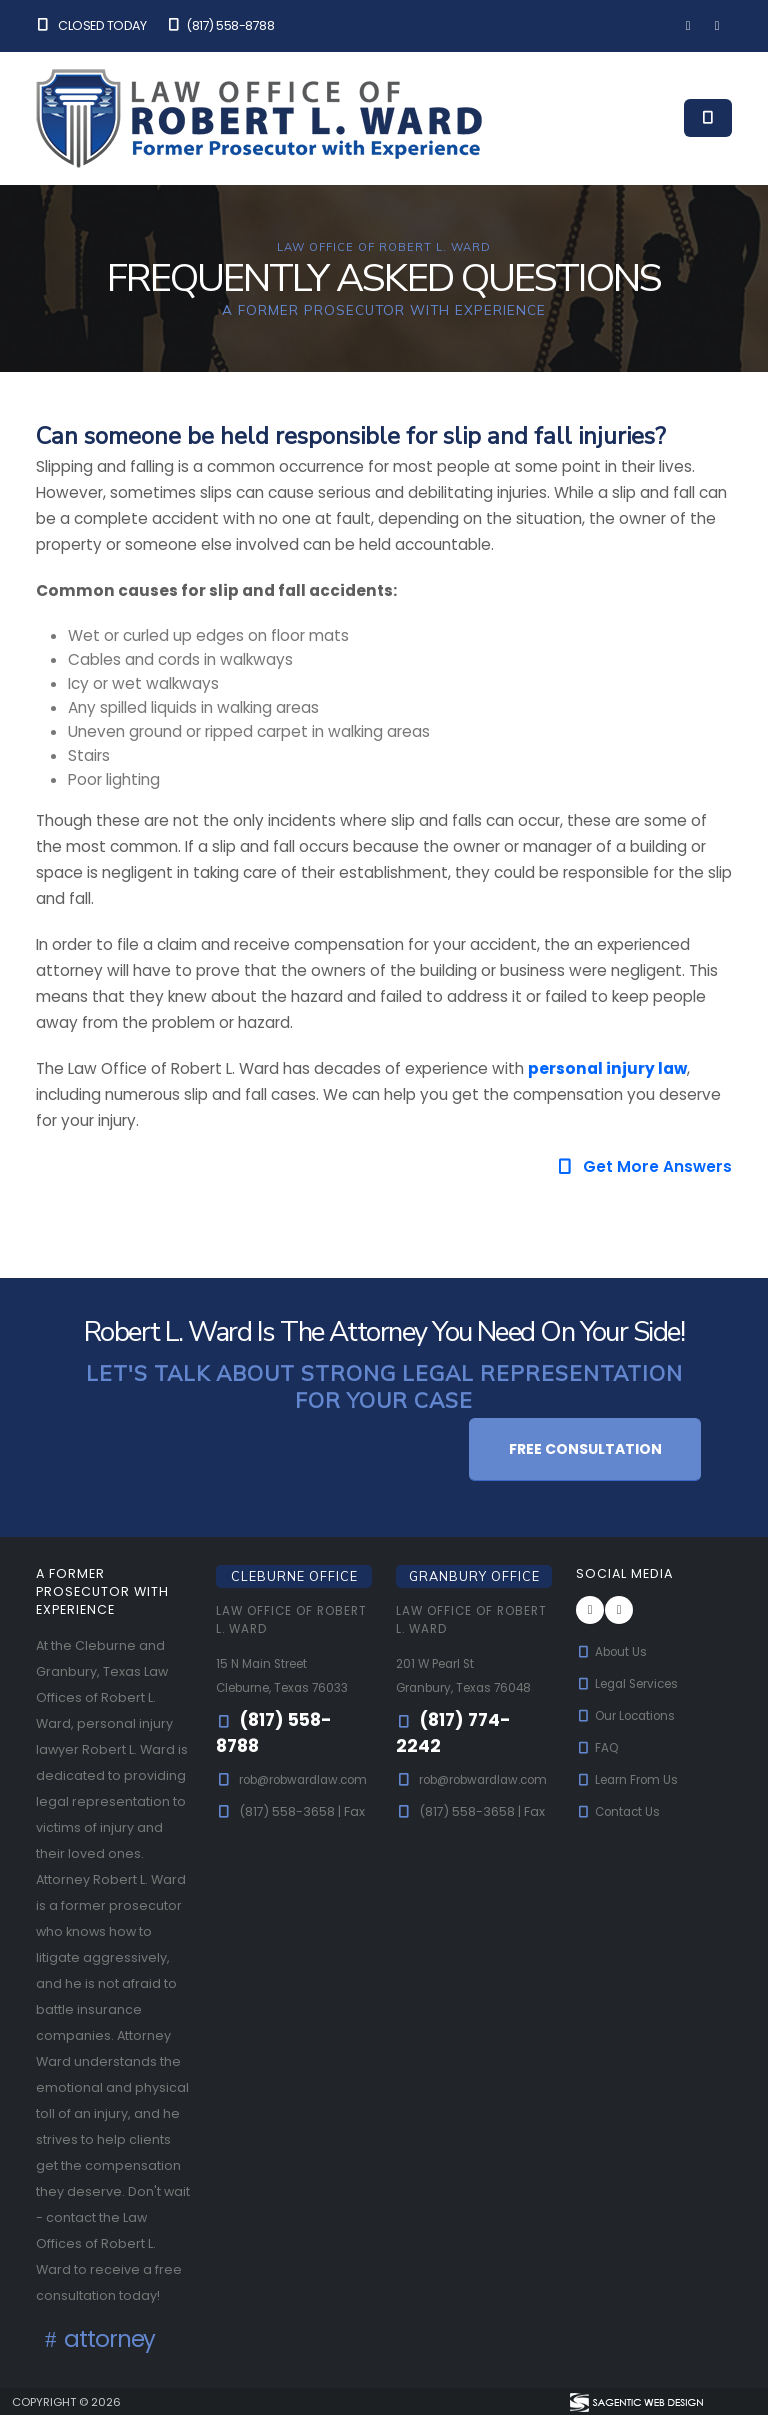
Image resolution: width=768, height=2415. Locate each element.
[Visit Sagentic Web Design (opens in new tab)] (635, 2401)
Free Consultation (585, 1449)
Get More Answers (644, 1166)
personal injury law (607, 1068)
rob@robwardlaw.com (289, 1803)
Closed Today (91, 25)
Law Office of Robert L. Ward (272, 1619)
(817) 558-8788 (219, 25)
